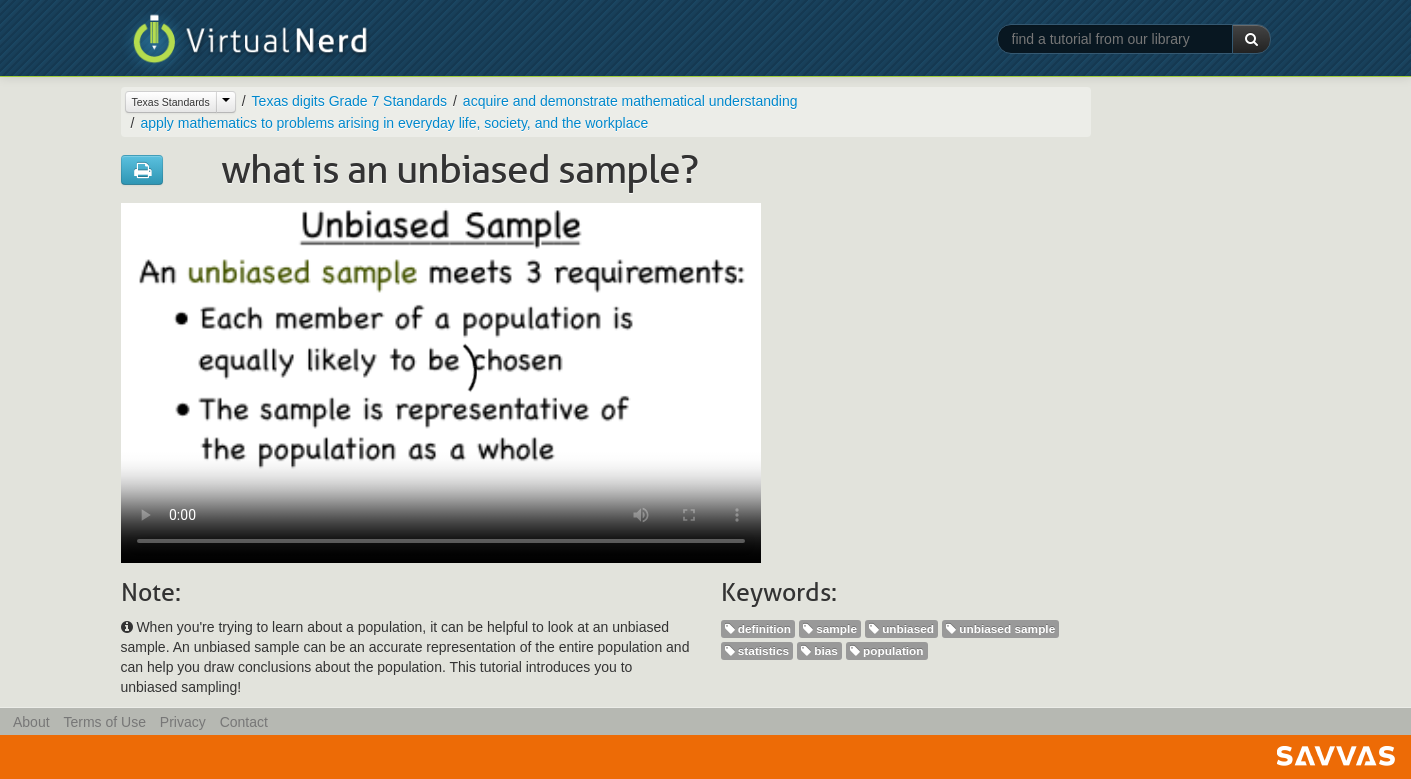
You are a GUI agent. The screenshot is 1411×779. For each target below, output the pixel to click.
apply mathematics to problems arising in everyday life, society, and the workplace (394, 123)
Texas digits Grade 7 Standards (349, 101)
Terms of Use (104, 722)
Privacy (183, 722)
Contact (244, 722)
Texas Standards (171, 102)
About (31, 722)
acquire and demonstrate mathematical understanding (630, 101)
